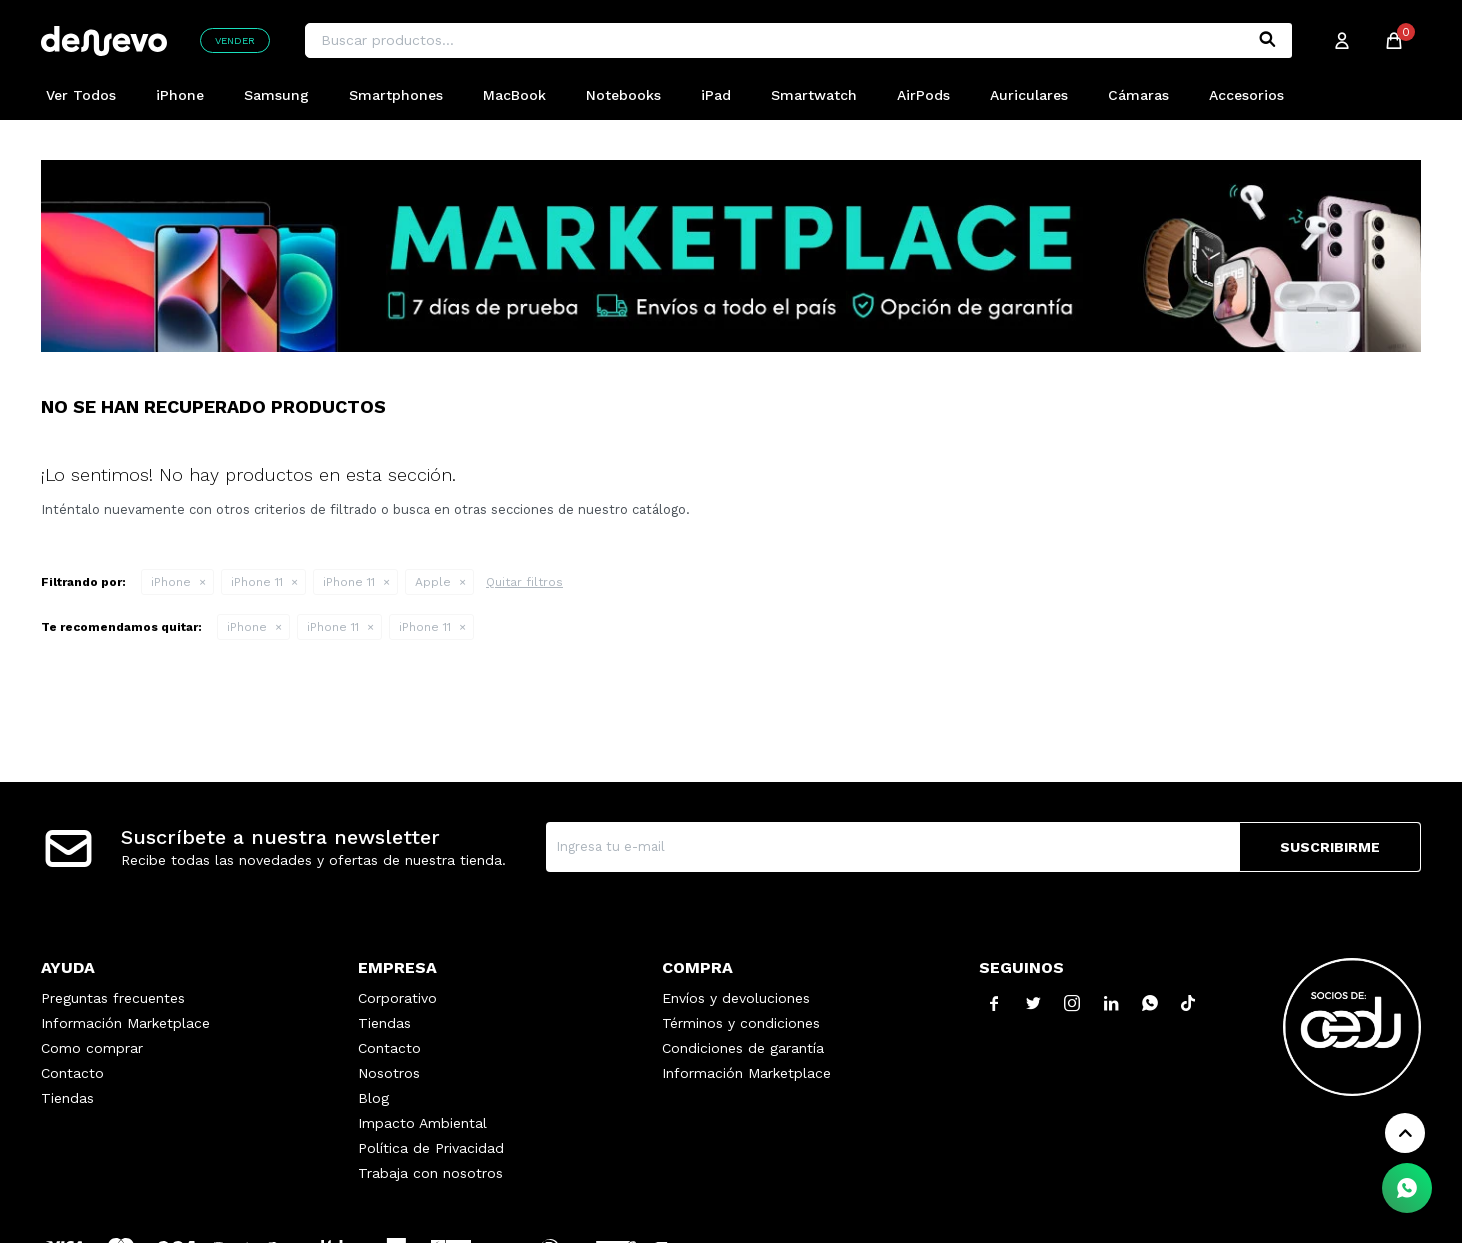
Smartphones (396, 95)
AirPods (923, 95)
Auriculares (1029, 95)
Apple (433, 582)
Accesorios (1246, 95)
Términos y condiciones (741, 1023)
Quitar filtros (524, 582)
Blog (373, 1098)
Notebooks (623, 95)
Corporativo (397, 998)
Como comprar (92, 1048)
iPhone (180, 95)
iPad (716, 95)
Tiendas (67, 1098)
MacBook (514, 95)
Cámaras (1138, 95)
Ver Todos (81, 95)
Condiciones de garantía (743, 1048)
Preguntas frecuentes (113, 998)
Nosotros (389, 1073)
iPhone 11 (257, 582)
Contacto (72, 1073)
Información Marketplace (125, 1023)
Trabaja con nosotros (430, 1173)
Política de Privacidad (431, 1148)
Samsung (276, 95)
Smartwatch (814, 95)
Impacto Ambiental (422, 1123)
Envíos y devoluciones (736, 998)
